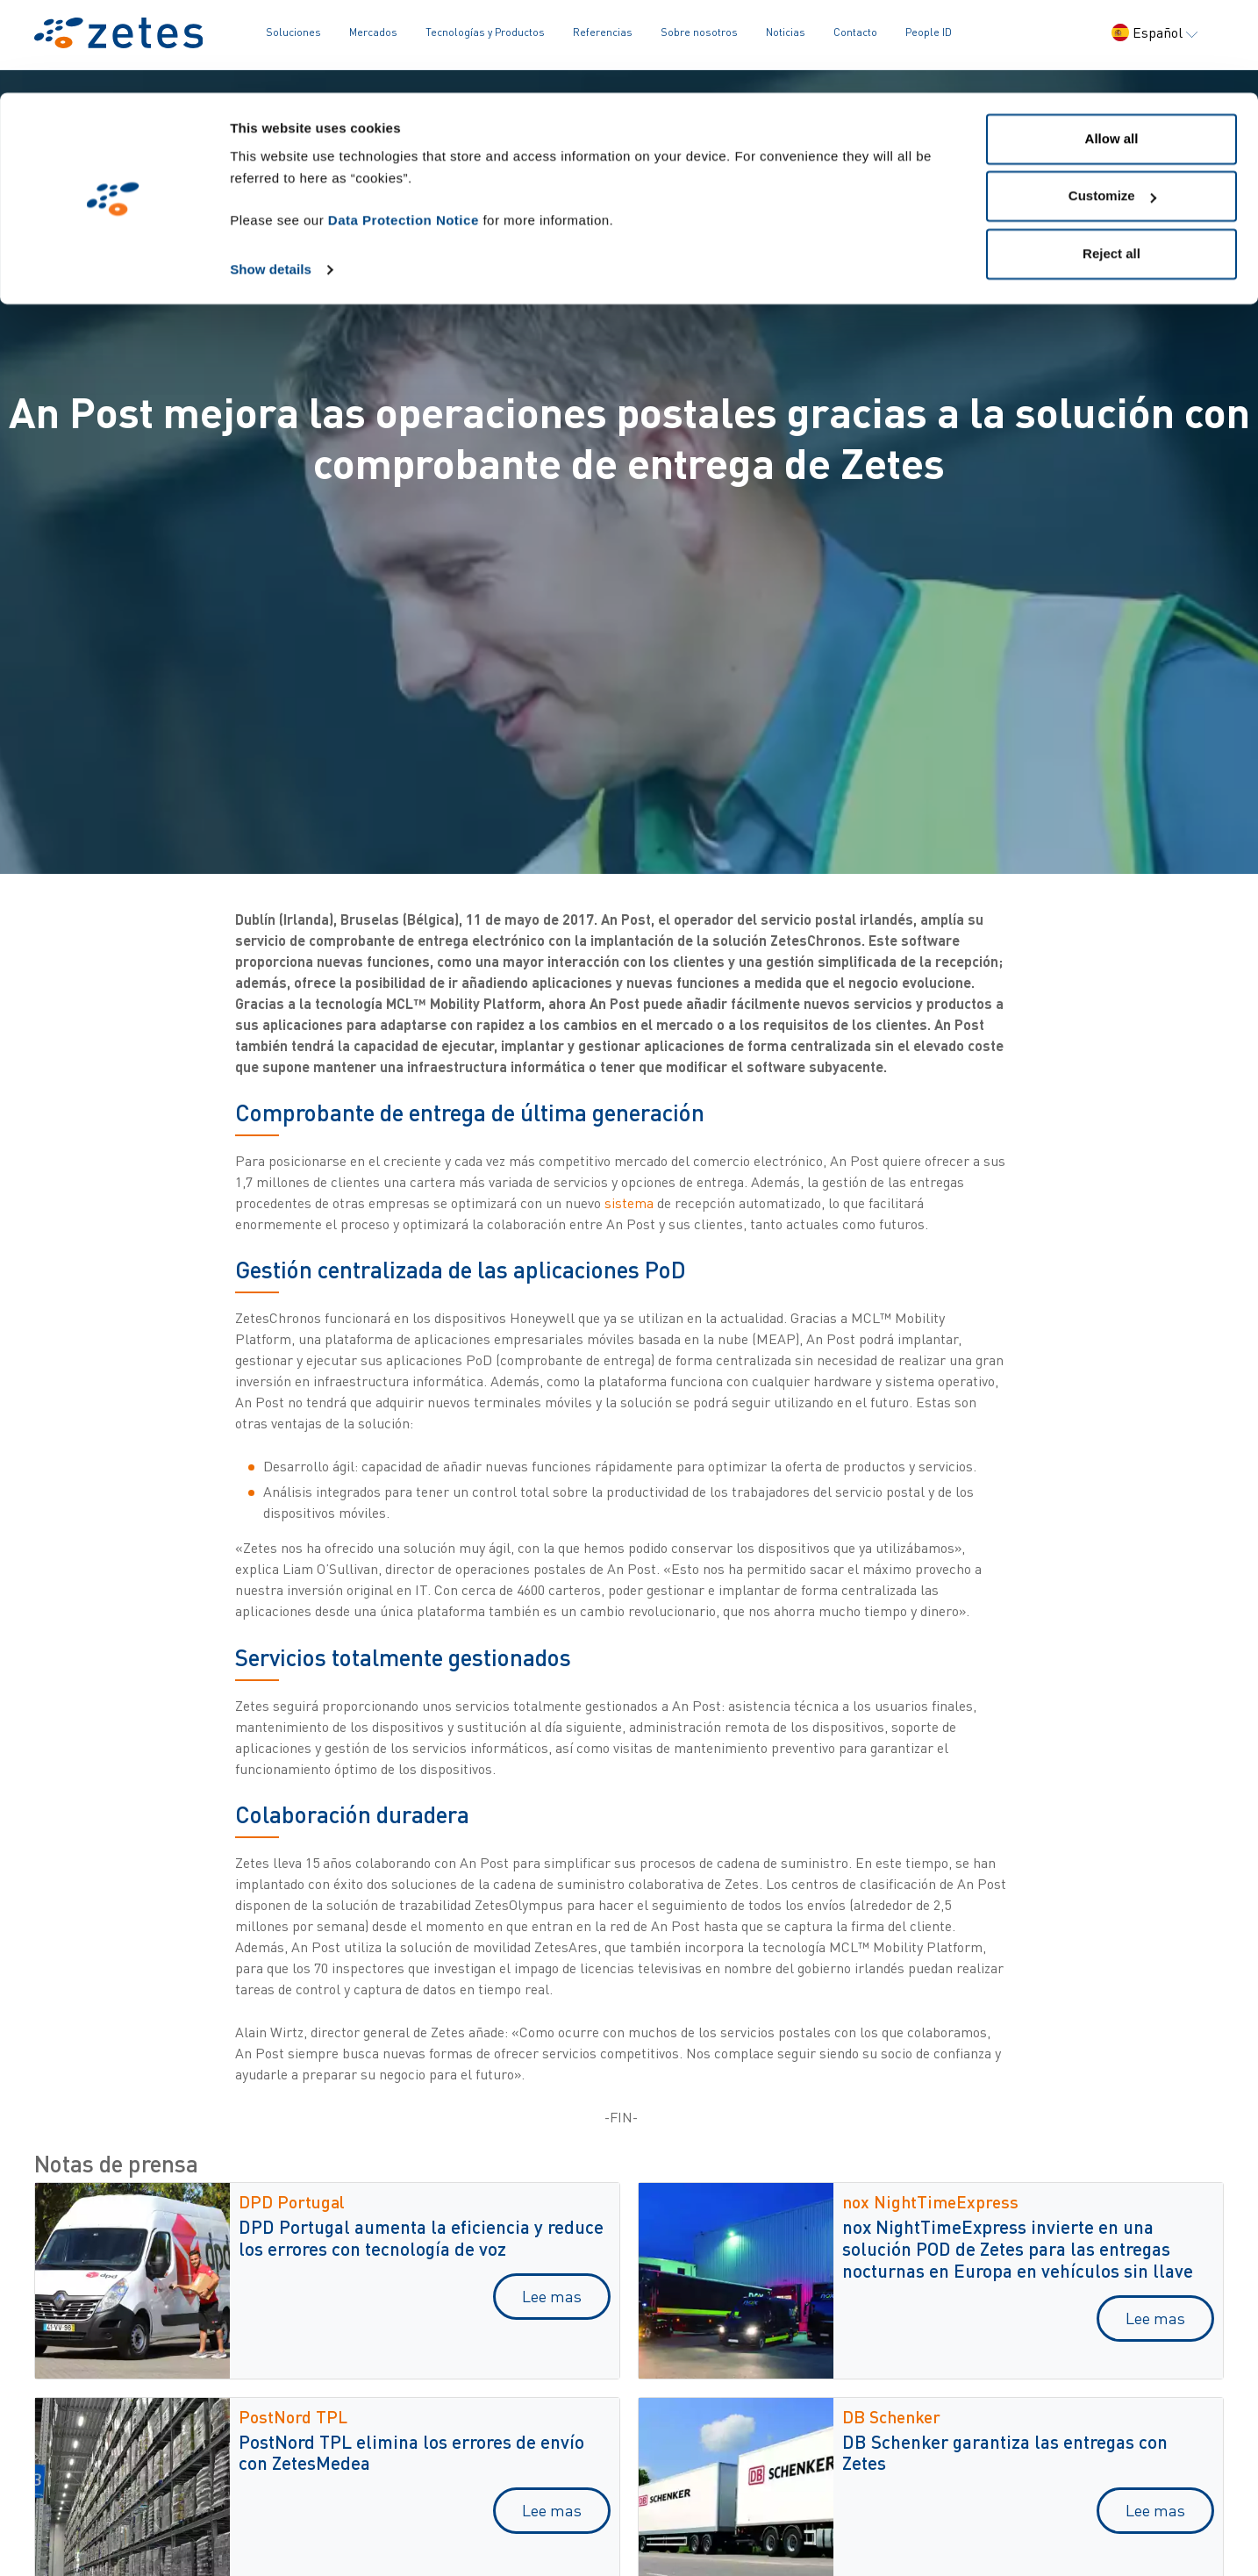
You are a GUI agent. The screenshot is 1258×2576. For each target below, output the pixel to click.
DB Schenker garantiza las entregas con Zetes (1005, 2452)
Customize (1112, 104)
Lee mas (552, 2296)
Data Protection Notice (403, 127)
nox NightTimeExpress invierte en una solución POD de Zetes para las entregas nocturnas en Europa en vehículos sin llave (1017, 2248)
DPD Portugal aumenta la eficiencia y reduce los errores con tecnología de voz (421, 2237)
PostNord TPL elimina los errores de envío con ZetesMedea (411, 2452)
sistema (629, 1203)
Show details (270, 176)
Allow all (1112, 46)
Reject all (1111, 161)
